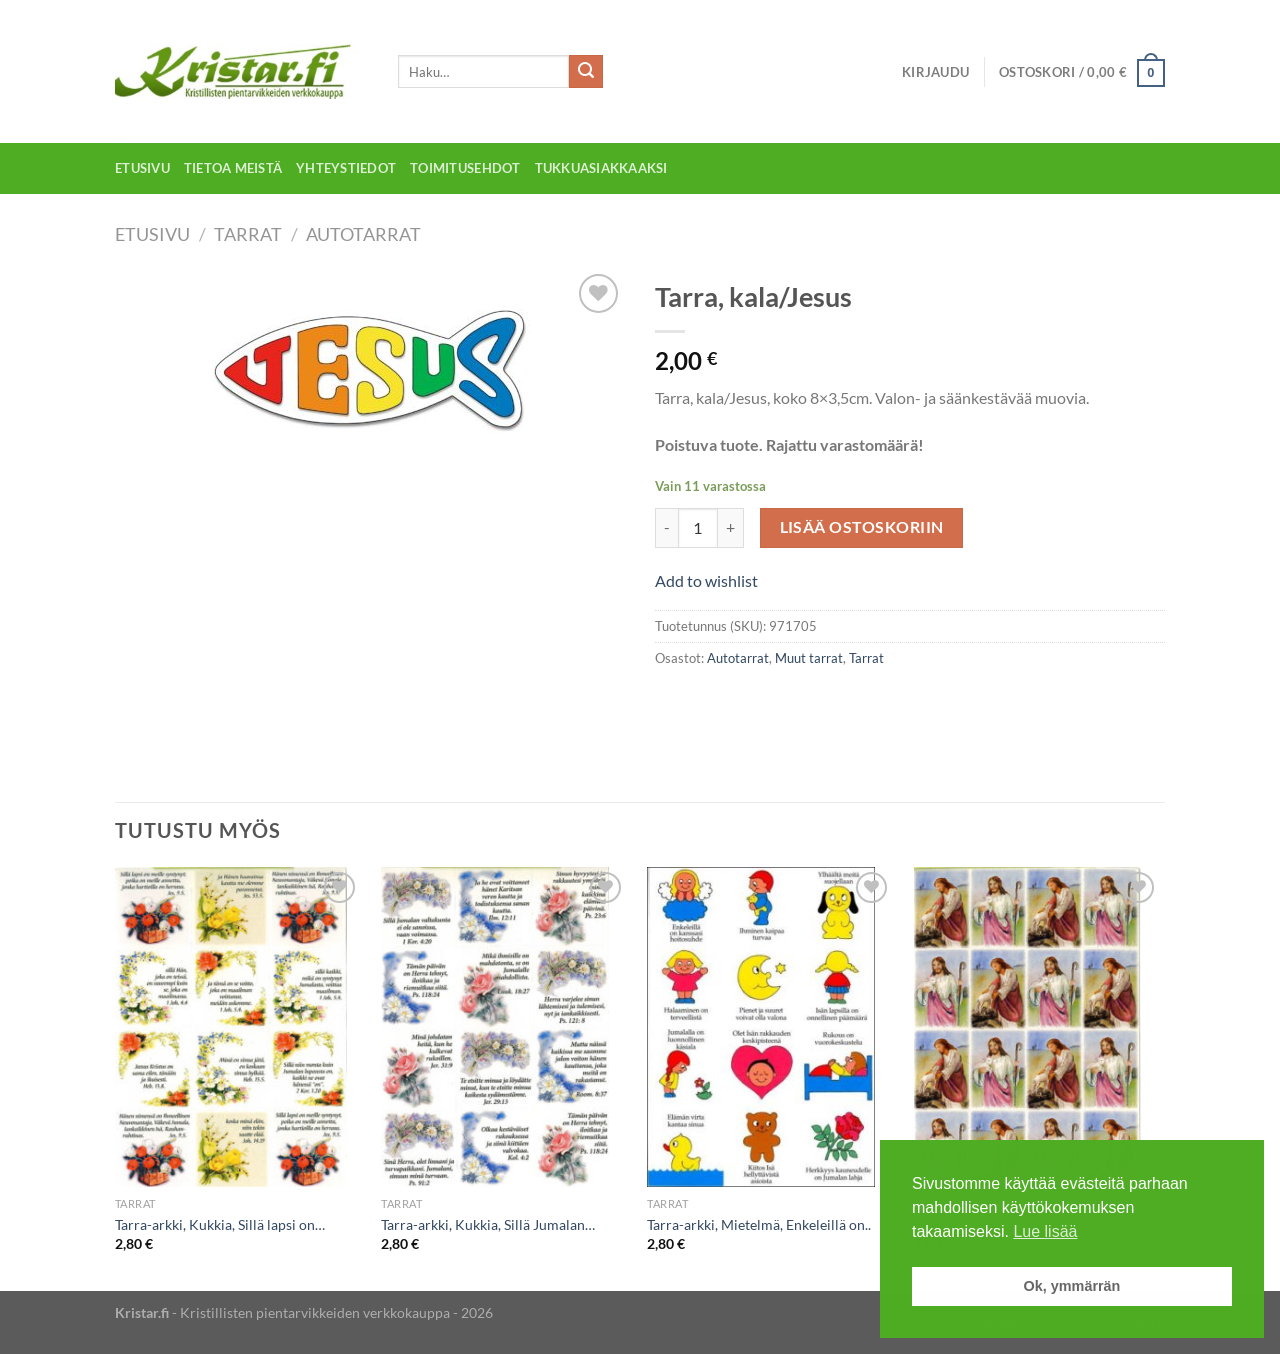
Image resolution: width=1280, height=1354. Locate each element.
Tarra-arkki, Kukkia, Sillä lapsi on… (220, 1224)
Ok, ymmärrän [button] (1072, 1286)
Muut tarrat (809, 658)
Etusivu (142, 168)
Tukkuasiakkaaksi (601, 168)
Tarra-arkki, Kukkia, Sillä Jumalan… (488, 1224)
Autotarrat (363, 234)
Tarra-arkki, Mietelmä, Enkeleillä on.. (759, 1224)
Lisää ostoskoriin (862, 527)
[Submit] (586, 72)
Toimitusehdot (465, 168)
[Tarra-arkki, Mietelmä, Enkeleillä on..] (770, 1027)
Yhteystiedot (346, 168)
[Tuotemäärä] (698, 528)
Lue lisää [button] (1045, 1231)
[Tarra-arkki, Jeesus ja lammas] (1037, 1027)
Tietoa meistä (233, 168)
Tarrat (248, 234)
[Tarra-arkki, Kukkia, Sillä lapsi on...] (238, 1027)
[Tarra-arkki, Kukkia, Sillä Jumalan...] (504, 1027)
